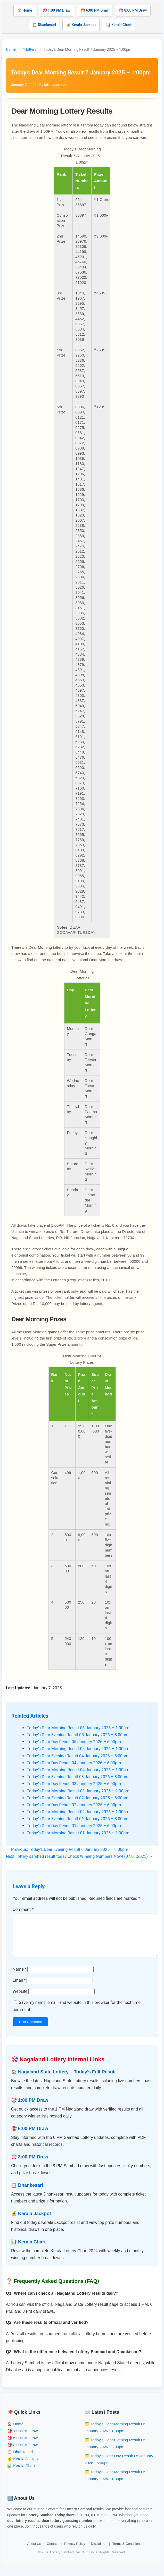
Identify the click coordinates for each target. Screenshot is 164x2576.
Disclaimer (99, 2552)
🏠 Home (24, 10)
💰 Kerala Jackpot (81, 25)
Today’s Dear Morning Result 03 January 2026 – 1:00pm (78, 1791)
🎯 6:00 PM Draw (95, 10)
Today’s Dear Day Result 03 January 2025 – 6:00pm (74, 1783)
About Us (34, 2552)
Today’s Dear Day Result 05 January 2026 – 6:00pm (74, 1741)
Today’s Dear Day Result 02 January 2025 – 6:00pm (74, 1804)
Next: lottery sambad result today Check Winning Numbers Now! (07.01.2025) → (79, 1856)
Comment (23, 1909)
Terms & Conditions (127, 2552)
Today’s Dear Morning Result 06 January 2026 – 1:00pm (78, 1727)
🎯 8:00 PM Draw (133, 10)
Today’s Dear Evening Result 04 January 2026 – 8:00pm (77, 1755)
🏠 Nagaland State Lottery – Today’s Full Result (63, 2080)
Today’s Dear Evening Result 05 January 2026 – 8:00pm (77, 1734)
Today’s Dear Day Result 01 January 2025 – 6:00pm (74, 1825)
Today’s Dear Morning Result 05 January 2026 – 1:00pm (78, 1748)
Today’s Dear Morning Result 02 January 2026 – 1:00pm (78, 1811)
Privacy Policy (74, 2552)
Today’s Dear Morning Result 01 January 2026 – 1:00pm (78, 1833)
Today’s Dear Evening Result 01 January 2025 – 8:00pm (77, 1818)
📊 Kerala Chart (118, 25)
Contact (53, 2552)
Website (20, 1999)
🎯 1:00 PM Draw (56, 10)
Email (19, 1988)
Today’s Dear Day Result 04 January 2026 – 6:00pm (74, 1762)
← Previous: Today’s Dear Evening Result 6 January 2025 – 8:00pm (67, 1849)
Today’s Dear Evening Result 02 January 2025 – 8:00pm (77, 1797)
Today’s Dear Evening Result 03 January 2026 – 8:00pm (77, 1776)
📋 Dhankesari (44, 25)
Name (20, 1977)
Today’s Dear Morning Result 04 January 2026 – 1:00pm (78, 1769)
